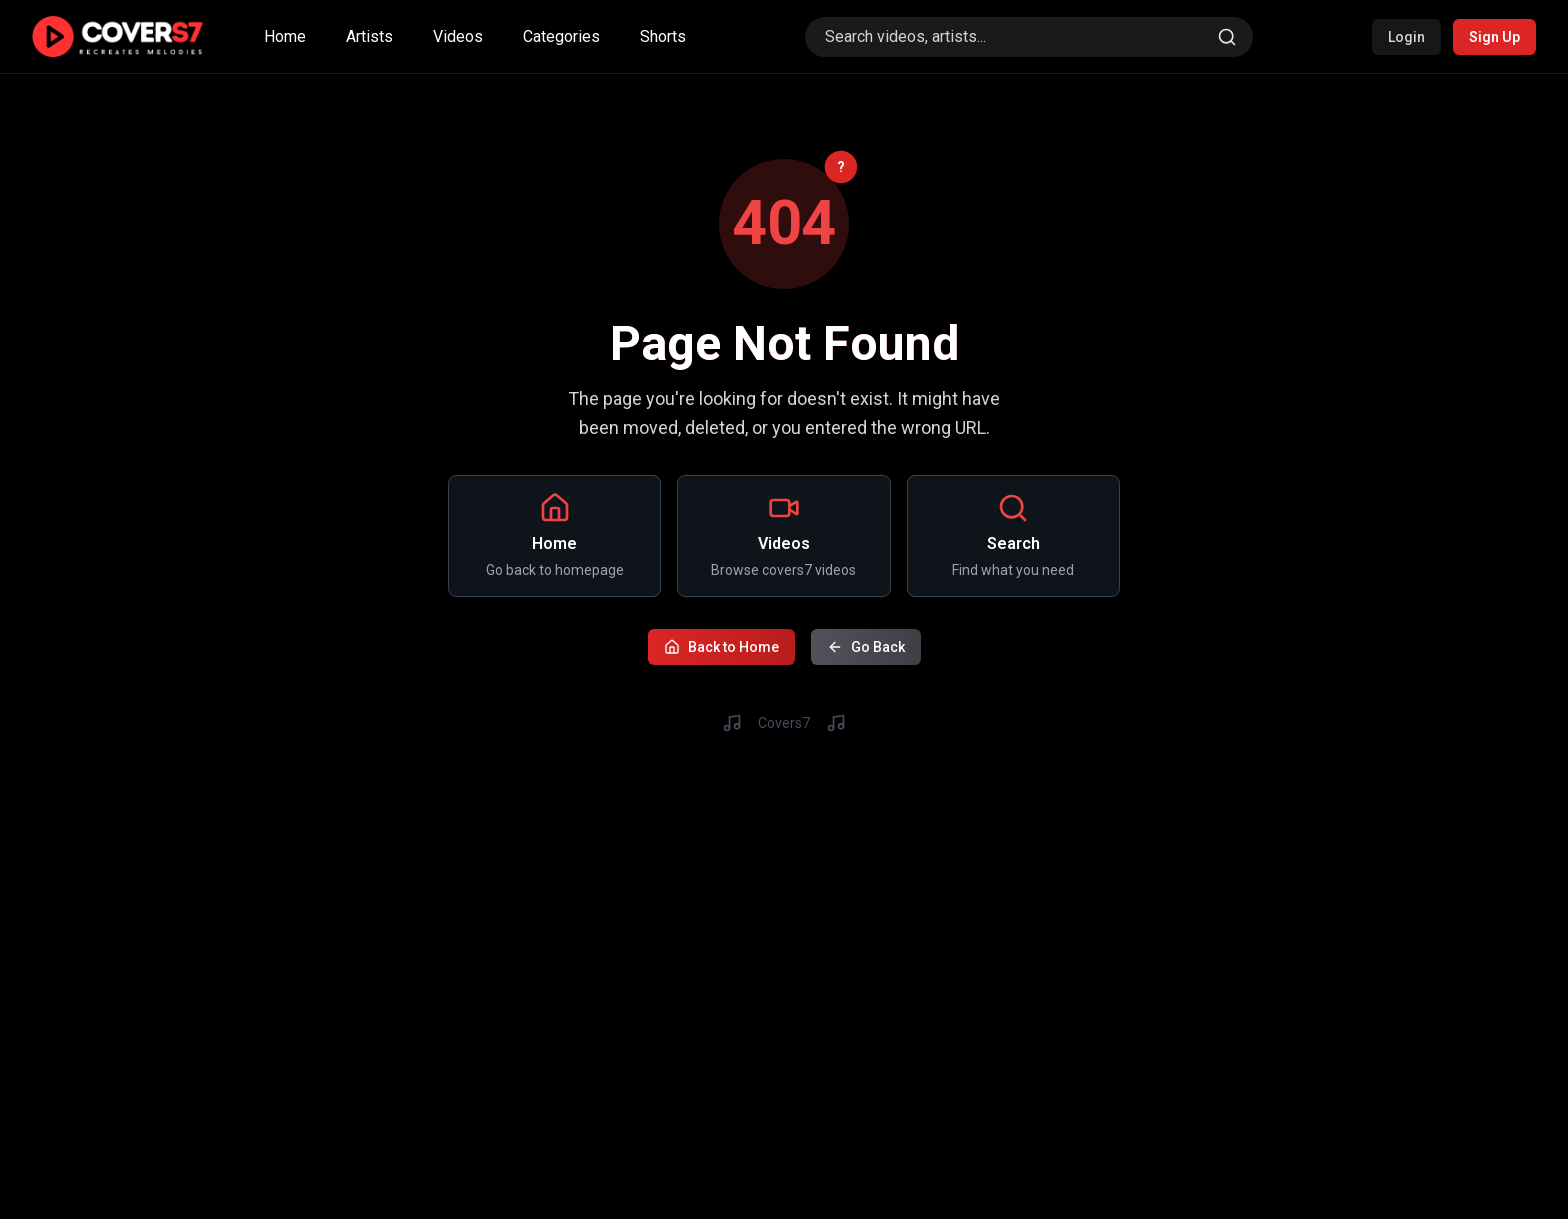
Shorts (663, 36)
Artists (369, 36)
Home (285, 36)
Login (1406, 37)
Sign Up (1494, 37)
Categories (561, 36)
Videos (458, 36)
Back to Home (721, 644)
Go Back (866, 644)
